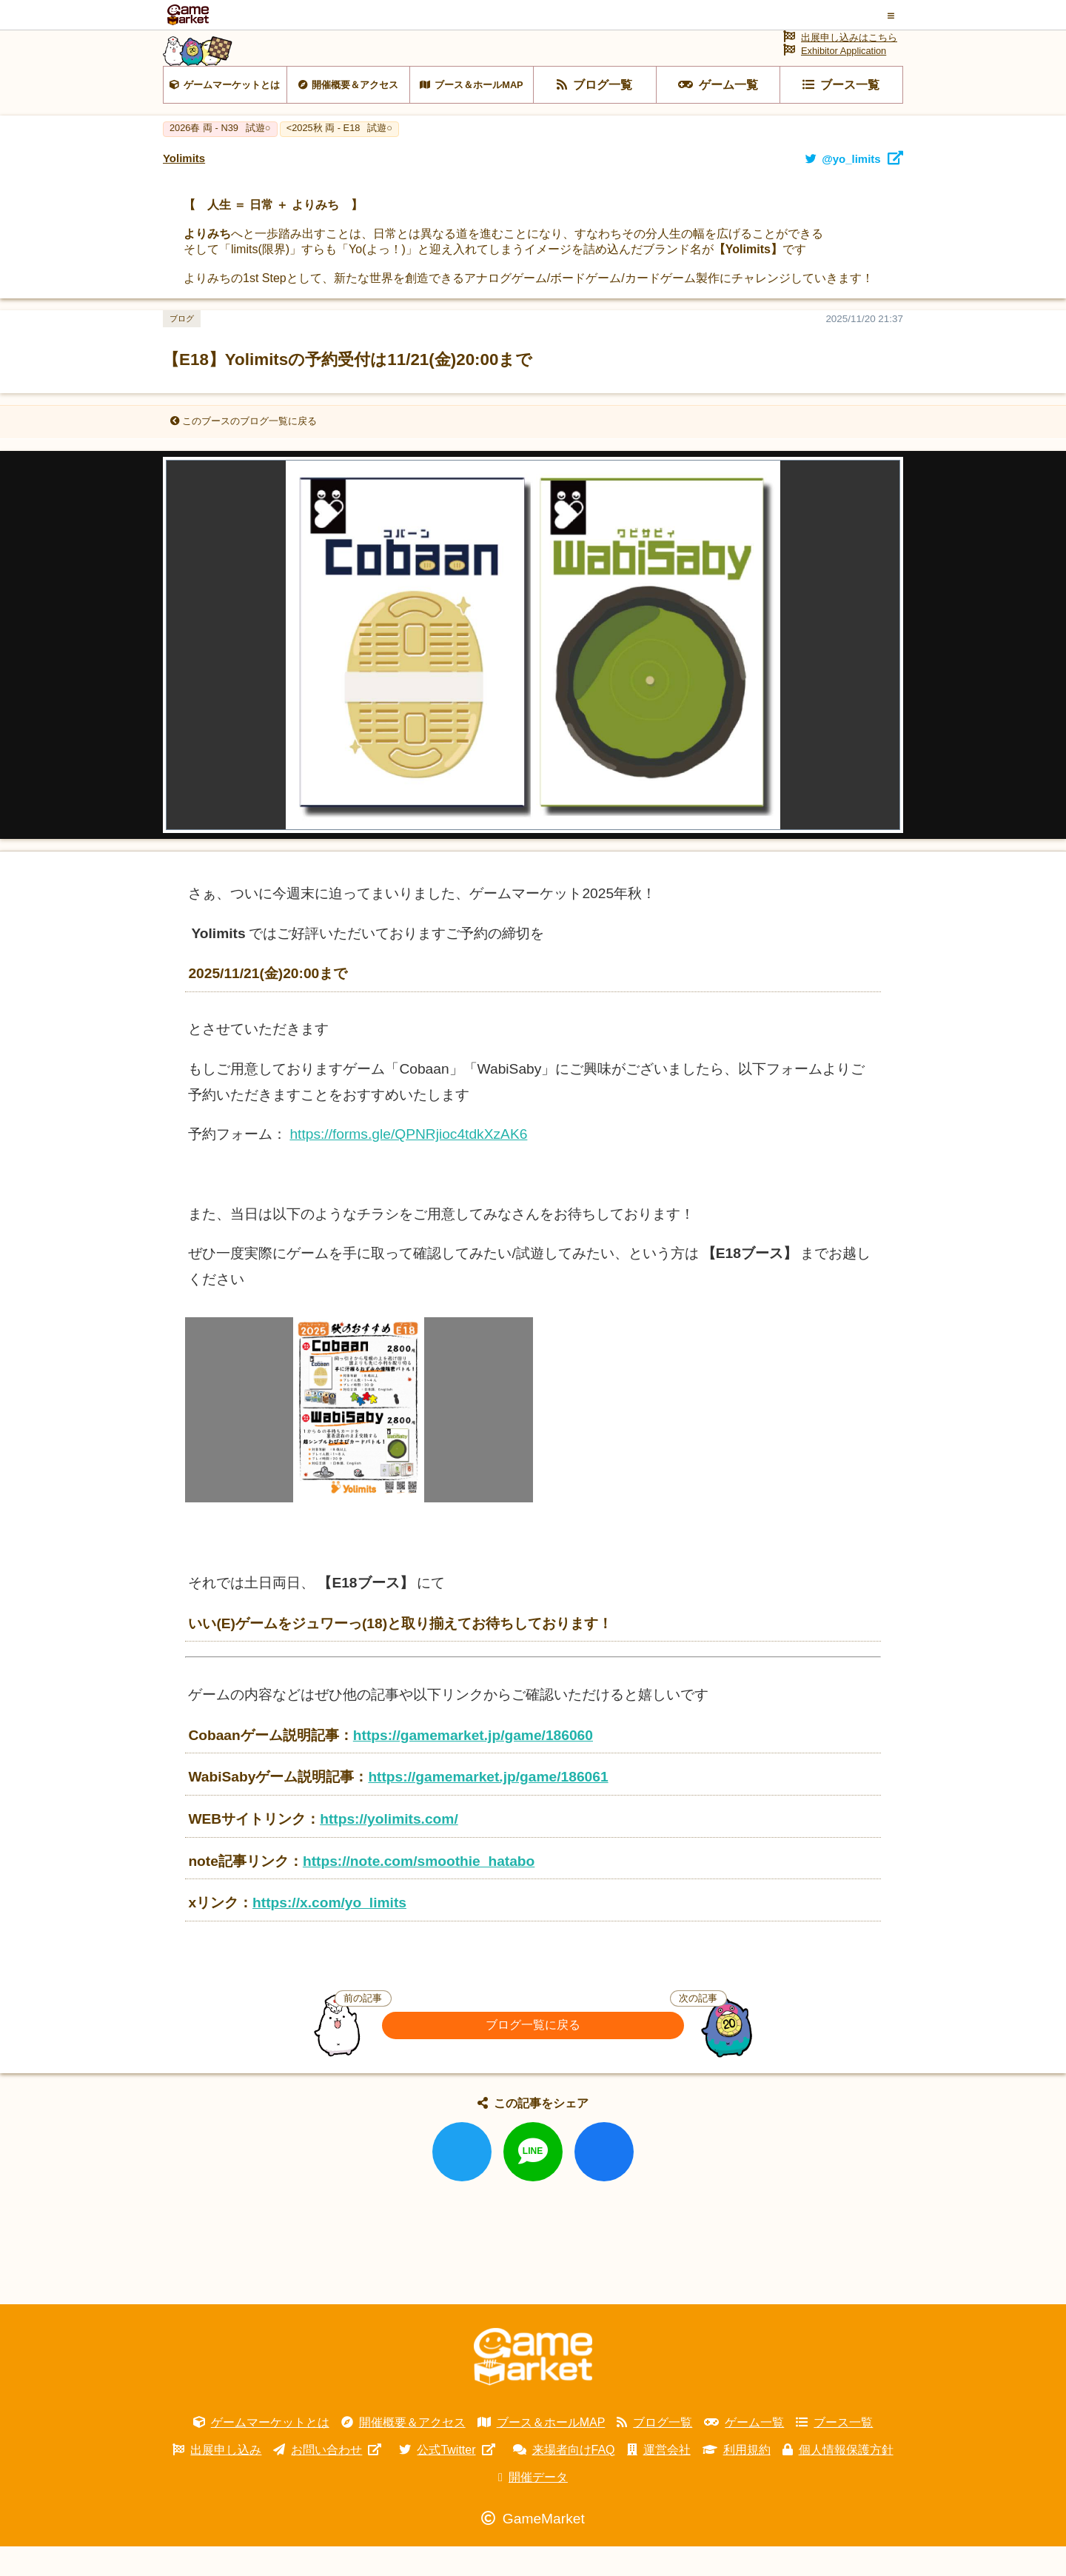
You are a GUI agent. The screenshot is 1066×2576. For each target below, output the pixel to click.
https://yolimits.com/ (389, 1848)
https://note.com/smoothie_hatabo (418, 1890)
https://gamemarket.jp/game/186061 (488, 1806)
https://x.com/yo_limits (329, 1932)
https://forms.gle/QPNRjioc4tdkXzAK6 (408, 1163)
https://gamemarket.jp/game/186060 (473, 1765)
